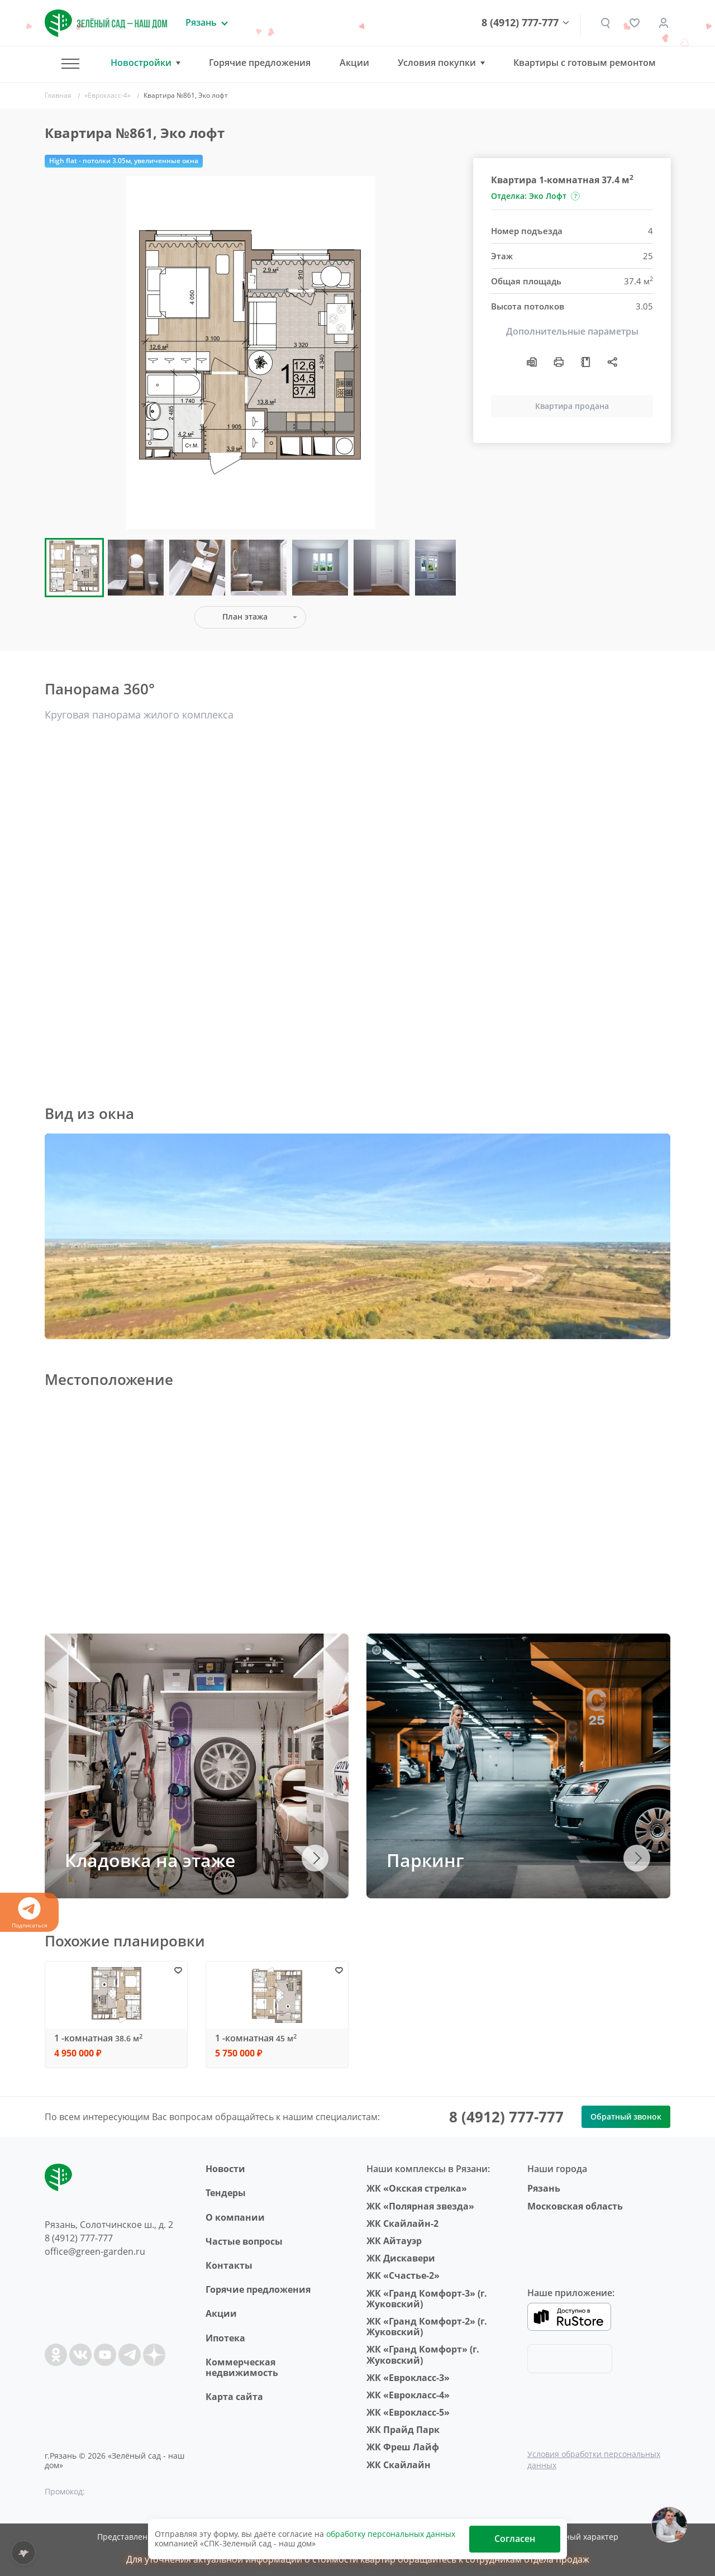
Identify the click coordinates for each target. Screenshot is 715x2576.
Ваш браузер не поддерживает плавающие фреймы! (357, 1236)
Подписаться (29, 1913)
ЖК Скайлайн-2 (402, 2223)
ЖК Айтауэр (394, 2241)
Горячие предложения (260, 62)
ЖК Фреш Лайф (402, 2447)
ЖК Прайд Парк (403, 2429)
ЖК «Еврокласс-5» (408, 2412)
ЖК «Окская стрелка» (416, 2188)
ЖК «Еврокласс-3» (408, 2378)
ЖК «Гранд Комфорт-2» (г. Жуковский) (426, 2326)
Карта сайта (234, 2397)
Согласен (514, 2538)
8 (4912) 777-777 (520, 23)
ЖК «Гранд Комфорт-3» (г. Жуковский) (426, 2298)
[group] (250, 352)
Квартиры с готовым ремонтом (584, 62)
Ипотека (225, 2338)
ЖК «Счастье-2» (403, 2275)
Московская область (575, 2206)
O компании (235, 2217)
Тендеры (226, 2193)
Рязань (543, 2188)
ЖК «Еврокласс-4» (408, 2395)
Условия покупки (437, 63)
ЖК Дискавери (400, 2258)
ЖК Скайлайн (398, 2465)
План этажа (245, 616)
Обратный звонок (625, 2116)
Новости (225, 2169)
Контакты (229, 2265)
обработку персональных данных (390, 2534)
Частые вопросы (244, 2241)
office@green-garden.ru (95, 2251)
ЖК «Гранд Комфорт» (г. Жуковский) (422, 2354)
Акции (354, 62)
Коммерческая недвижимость (242, 2367)
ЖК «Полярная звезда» (420, 2206)
